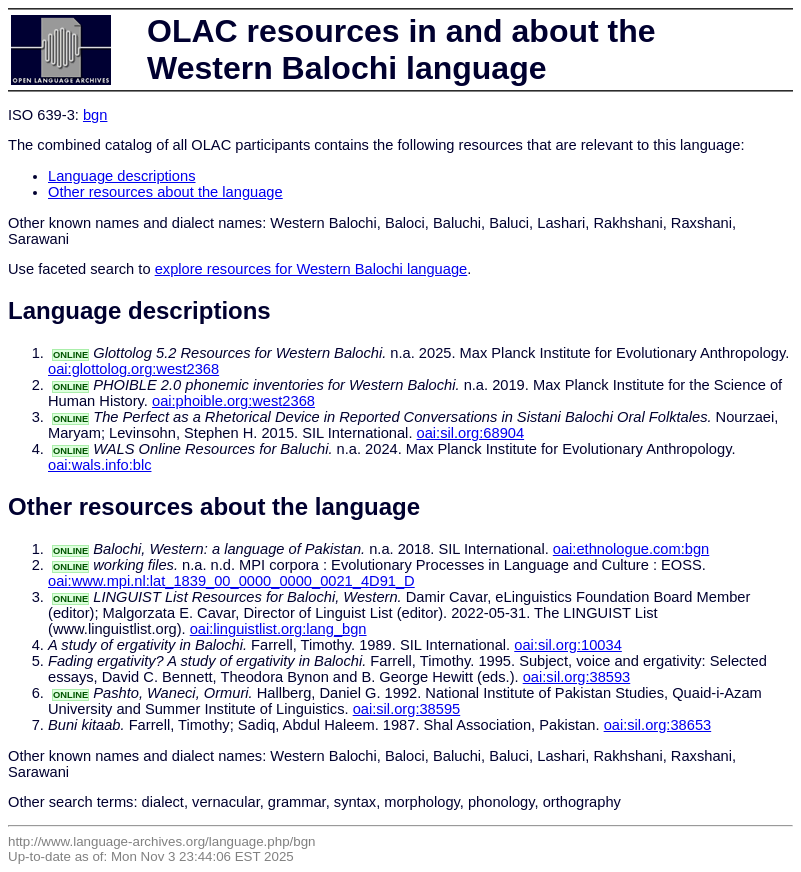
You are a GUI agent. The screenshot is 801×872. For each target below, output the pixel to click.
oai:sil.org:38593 (577, 677)
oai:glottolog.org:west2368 (133, 369)
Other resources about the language (165, 192)
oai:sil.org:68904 (471, 433)
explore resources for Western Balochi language (311, 269)
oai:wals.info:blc (99, 465)
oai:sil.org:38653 (658, 725)
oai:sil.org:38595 (407, 709)
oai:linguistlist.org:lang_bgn (278, 629)
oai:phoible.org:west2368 (233, 401)
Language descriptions (122, 176)
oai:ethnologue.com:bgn (631, 549)
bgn (95, 115)
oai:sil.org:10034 (568, 645)
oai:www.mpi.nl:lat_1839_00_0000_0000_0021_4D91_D (231, 581)
